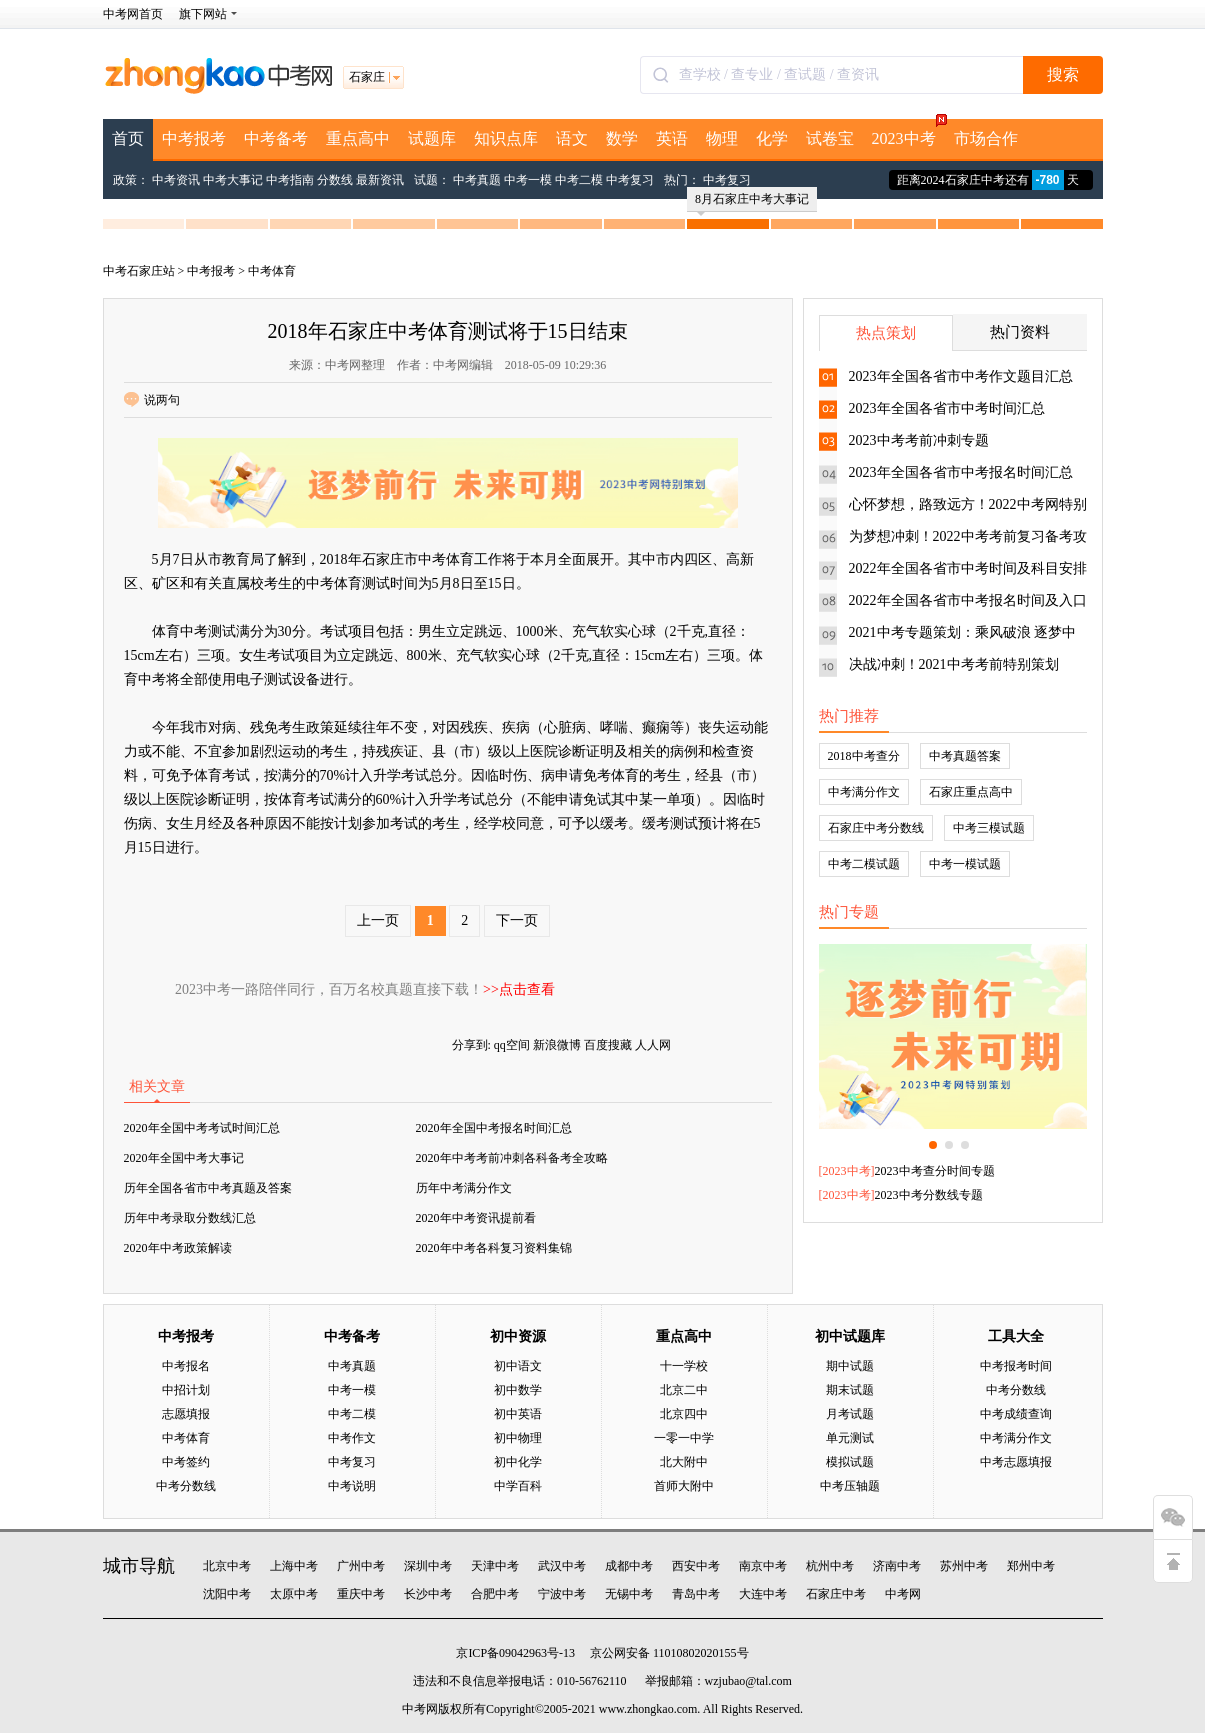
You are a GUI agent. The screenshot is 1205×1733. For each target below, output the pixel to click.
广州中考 (361, 1566)
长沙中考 (428, 1594)
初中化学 (518, 1462)
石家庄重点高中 (971, 792)
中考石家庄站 (139, 271)
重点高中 (358, 138)
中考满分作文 (864, 792)
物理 (722, 138)
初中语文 (518, 1366)
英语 (672, 138)
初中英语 (518, 1414)
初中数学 (518, 1390)
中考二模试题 (864, 864)
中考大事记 (233, 180)
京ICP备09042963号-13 (515, 1653)
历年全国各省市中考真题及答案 (208, 1188)
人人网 (653, 1045)
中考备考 (276, 138)
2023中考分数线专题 (929, 1195)
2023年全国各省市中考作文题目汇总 (961, 376)
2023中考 (908, 133)
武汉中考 (562, 1566)
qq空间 (512, 1045)
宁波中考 (562, 1594)
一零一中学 (684, 1438)
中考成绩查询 (1016, 1414)
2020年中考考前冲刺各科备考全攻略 (512, 1158)
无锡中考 (629, 1594)
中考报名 (186, 1366)
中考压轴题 (850, 1486)
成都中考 (629, 1566)
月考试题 (850, 1414)
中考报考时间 (1016, 1366)
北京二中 (684, 1390)
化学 (772, 138)
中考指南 (290, 180)
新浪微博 (557, 1045)
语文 (572, 138)
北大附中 (684, 1462)
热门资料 (1020, 332)
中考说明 (352, 1486)
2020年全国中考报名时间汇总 (494, 1128)
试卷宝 (830, 138)
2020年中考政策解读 (178, 1248)
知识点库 (506, 138)
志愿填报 (186, 1414)
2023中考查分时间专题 (935, 1171)
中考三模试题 (989, 828)
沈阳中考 (227, 1594)
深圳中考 (428, 1566)
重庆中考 (361, 1594)
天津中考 (495, 1566)
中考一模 (528, 180)
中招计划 (186, 1390)
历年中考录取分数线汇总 (190, 1218)
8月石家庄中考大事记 (752, 202)
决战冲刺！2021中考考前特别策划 (954, 664)
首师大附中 (684, 1486)
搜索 (1063, 74)
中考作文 (352, 1438)
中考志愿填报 (1016, 1462)
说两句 (152, 400)
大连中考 (763, 1594)
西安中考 (696, 1566)
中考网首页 (133, 14)
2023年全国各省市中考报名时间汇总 (961, 472)
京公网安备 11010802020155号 (669, 1653)
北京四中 (684, 1414)
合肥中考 (495, 1594)
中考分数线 (186, 1486)
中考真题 (477, 180)
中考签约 (186, 1462)
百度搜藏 (608, 1045)
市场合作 (986, 138)
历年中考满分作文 (464, 1188)
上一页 (378, 920)
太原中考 (294, 1594)
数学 (622, 138)
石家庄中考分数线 (876, 828)
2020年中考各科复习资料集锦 (494, 1248)
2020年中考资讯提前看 (476, 1218)
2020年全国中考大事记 (184, 1158)
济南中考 (897, 1566)
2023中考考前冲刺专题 (919, 440)
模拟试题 (850, 1462)
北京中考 (227, 1566)
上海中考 (294, 1566)
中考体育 (272, 271)
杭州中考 (830, 1566)
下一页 (517, 920)
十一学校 (684, 1366)
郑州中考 (1031, 1566)
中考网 (903, 1594)
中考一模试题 (965, 864)
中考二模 (579, 180)
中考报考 (194, 138)
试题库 (432, 138)
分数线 (335, 180)
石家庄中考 (836, 1594)
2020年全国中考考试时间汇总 (202, 1128)
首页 (128, 138)
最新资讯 (380, 180)
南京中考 (763, 1566)
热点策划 (886, 333)
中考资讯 (176, 180)
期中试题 (850, 1366)
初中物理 (518, 1438)
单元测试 (850, 1438)
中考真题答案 (965, 756)
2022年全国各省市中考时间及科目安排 (968, 568)
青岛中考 (696, 1594)
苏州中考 (964, 1566)
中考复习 (630, 180)
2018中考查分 (864, 756)
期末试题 (850, 1390)
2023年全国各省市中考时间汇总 (947, 408)
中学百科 (518, 1486)
